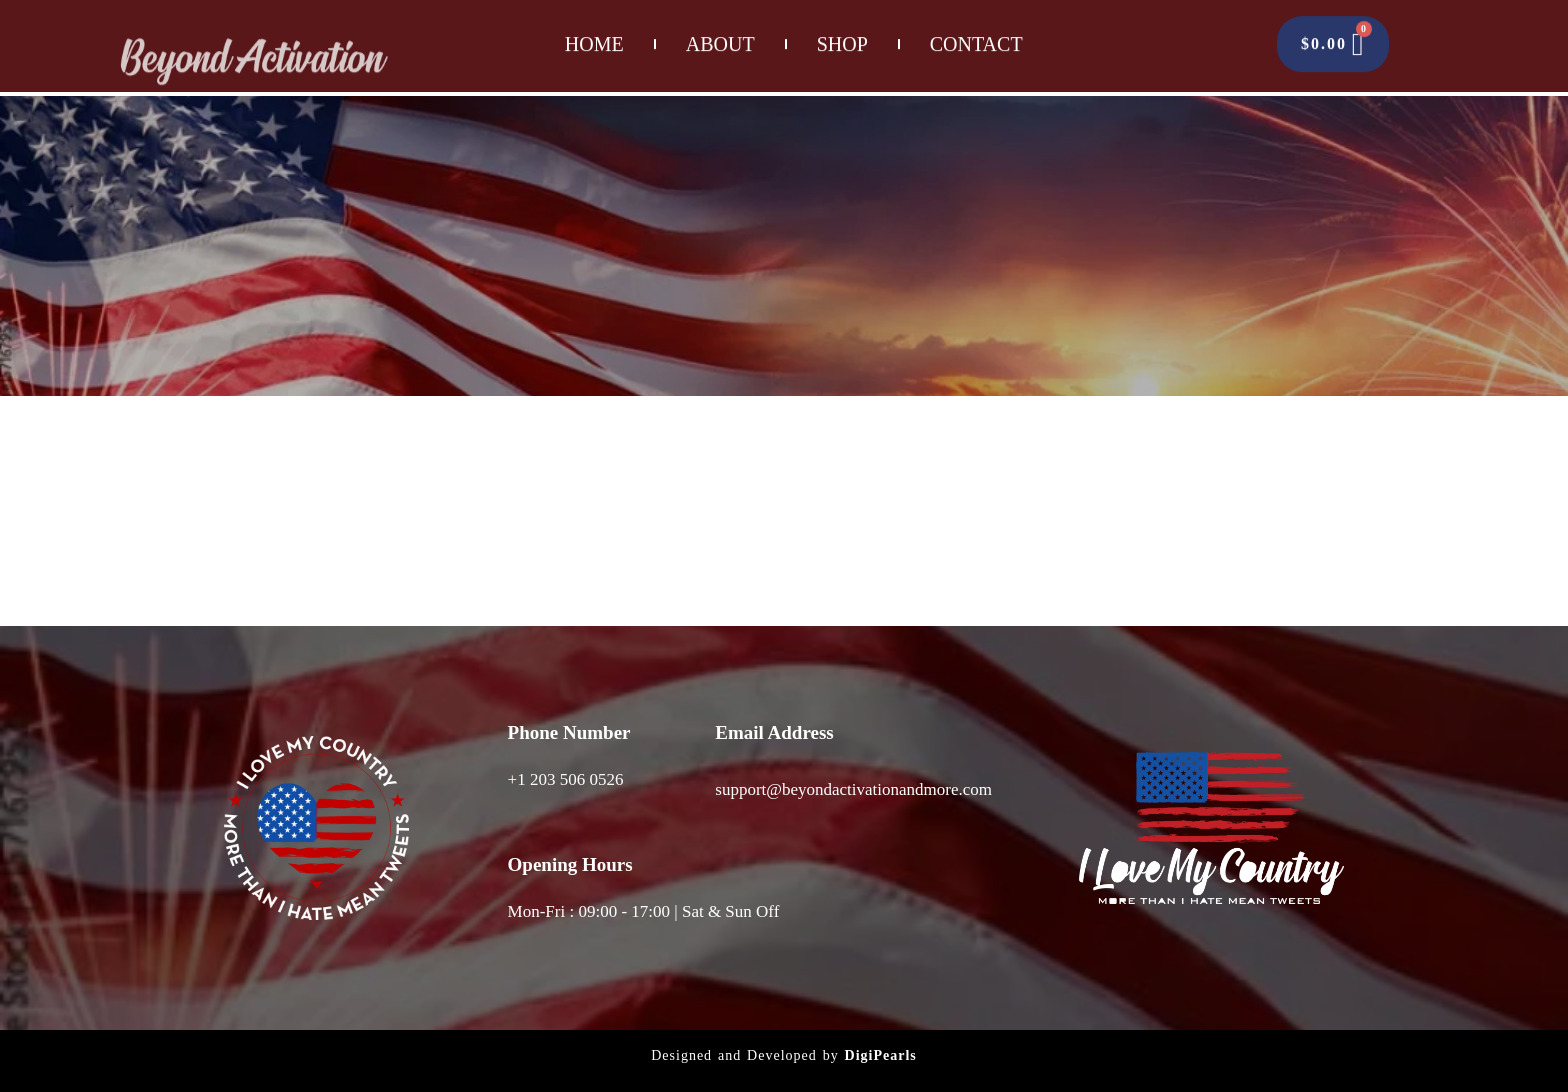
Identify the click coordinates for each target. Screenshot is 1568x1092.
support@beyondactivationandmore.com (853, 789)
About (720, 36)
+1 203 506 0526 (566, 779)
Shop (842, 36)
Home (594, 36)
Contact (976, 36)
